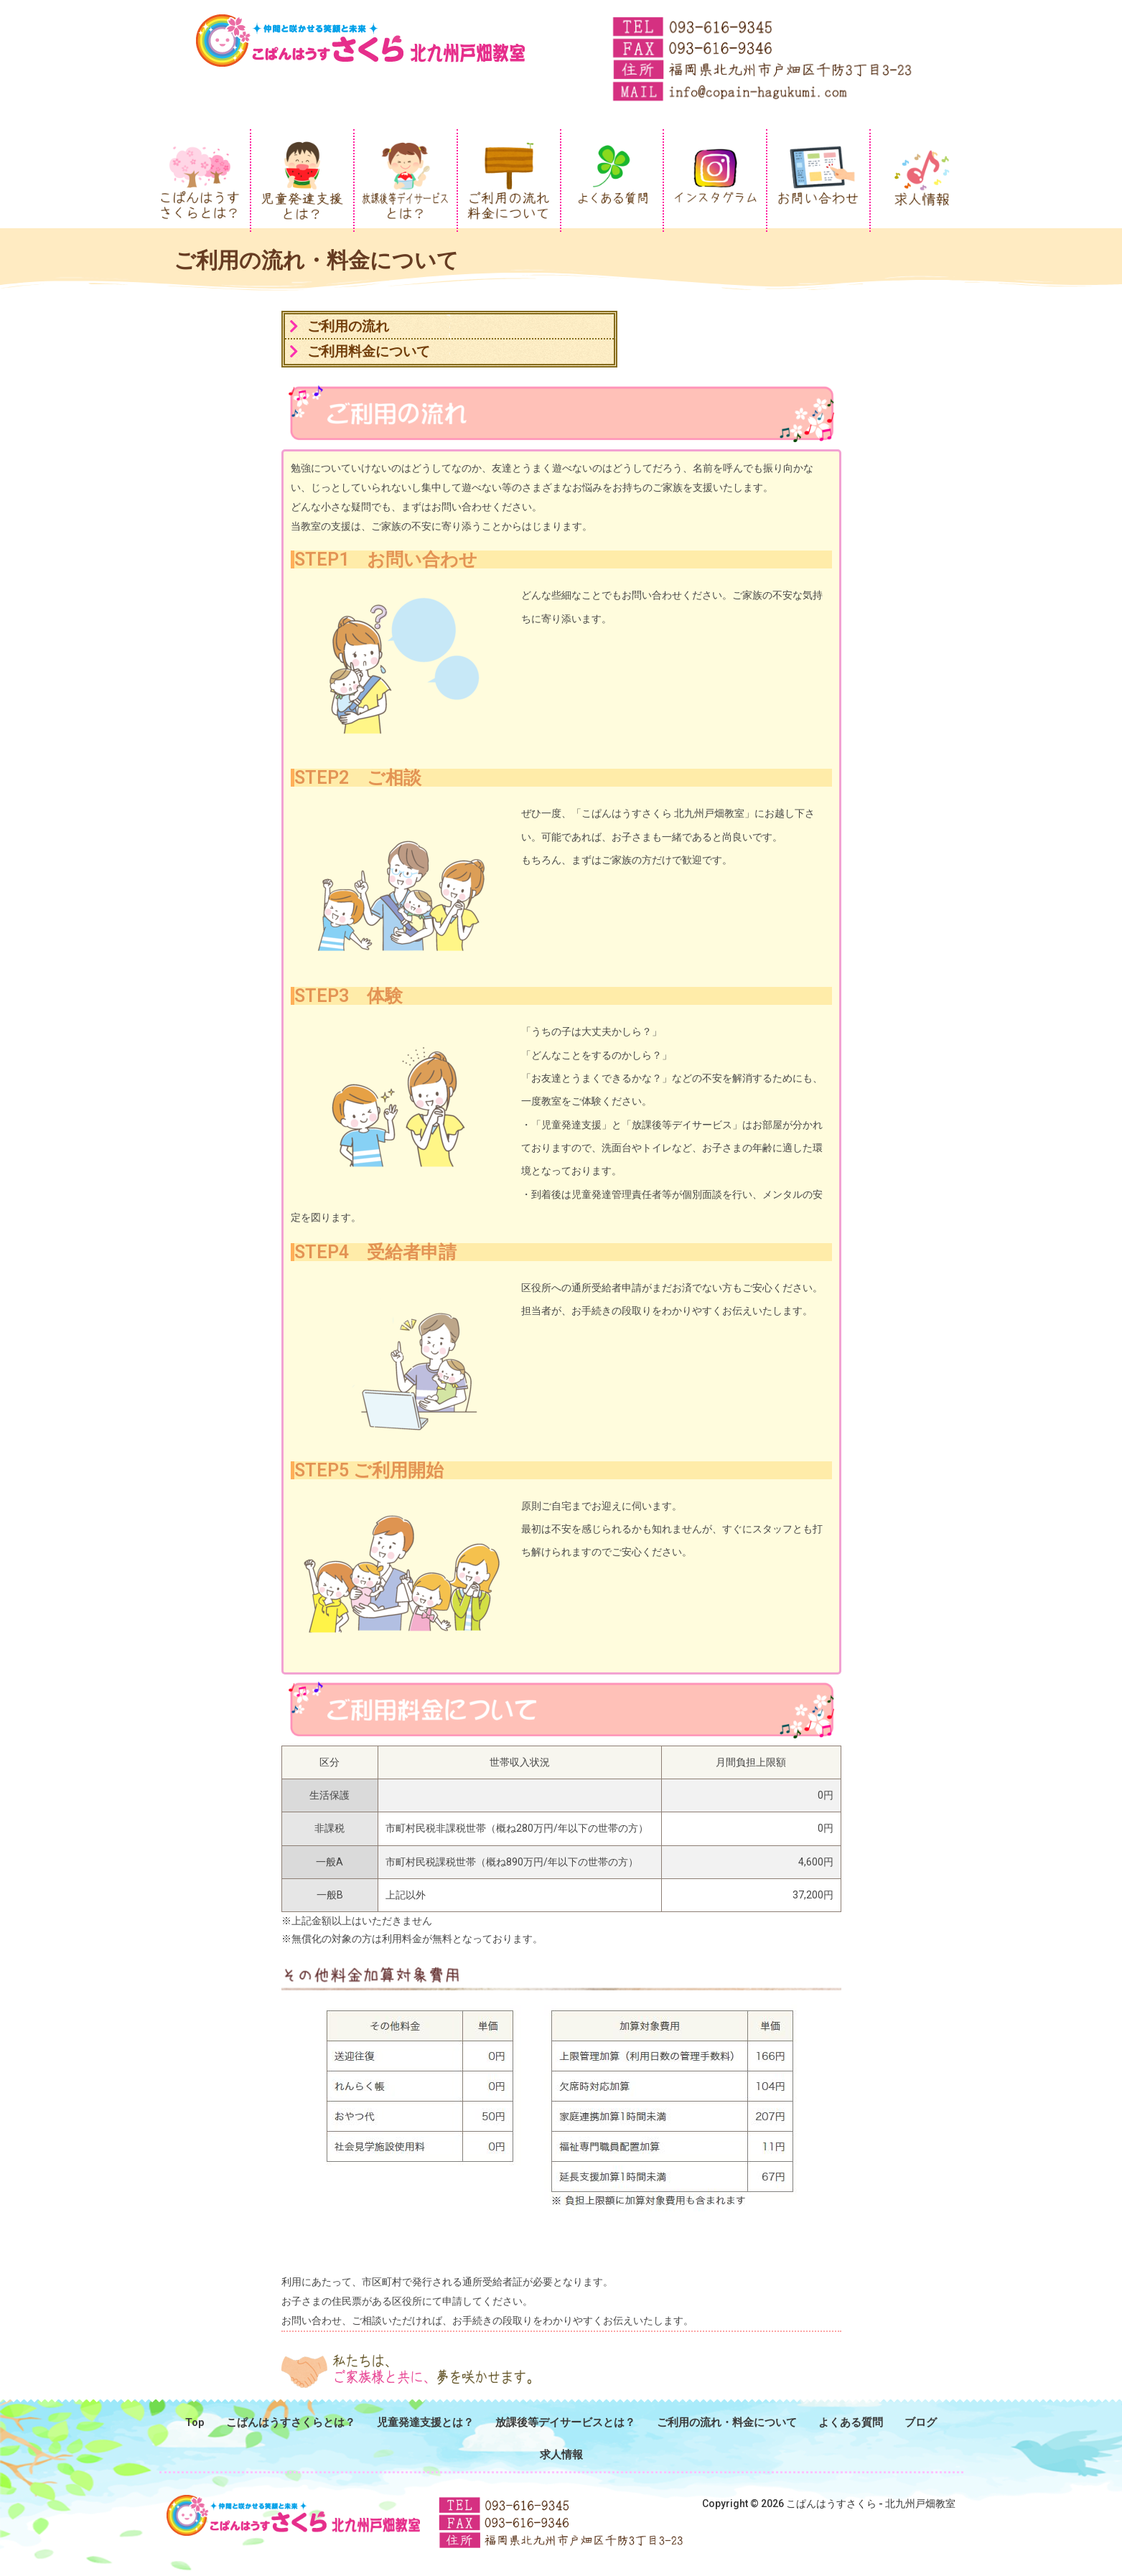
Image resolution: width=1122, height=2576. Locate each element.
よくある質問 (850, 2422)
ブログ (920, 2422)
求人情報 (561, 2454)
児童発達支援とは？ (425, 2422)
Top (195, 2422)
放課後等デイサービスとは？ (565, 2422)
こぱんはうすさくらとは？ (290, 2422)
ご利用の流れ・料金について (727, 2422)
